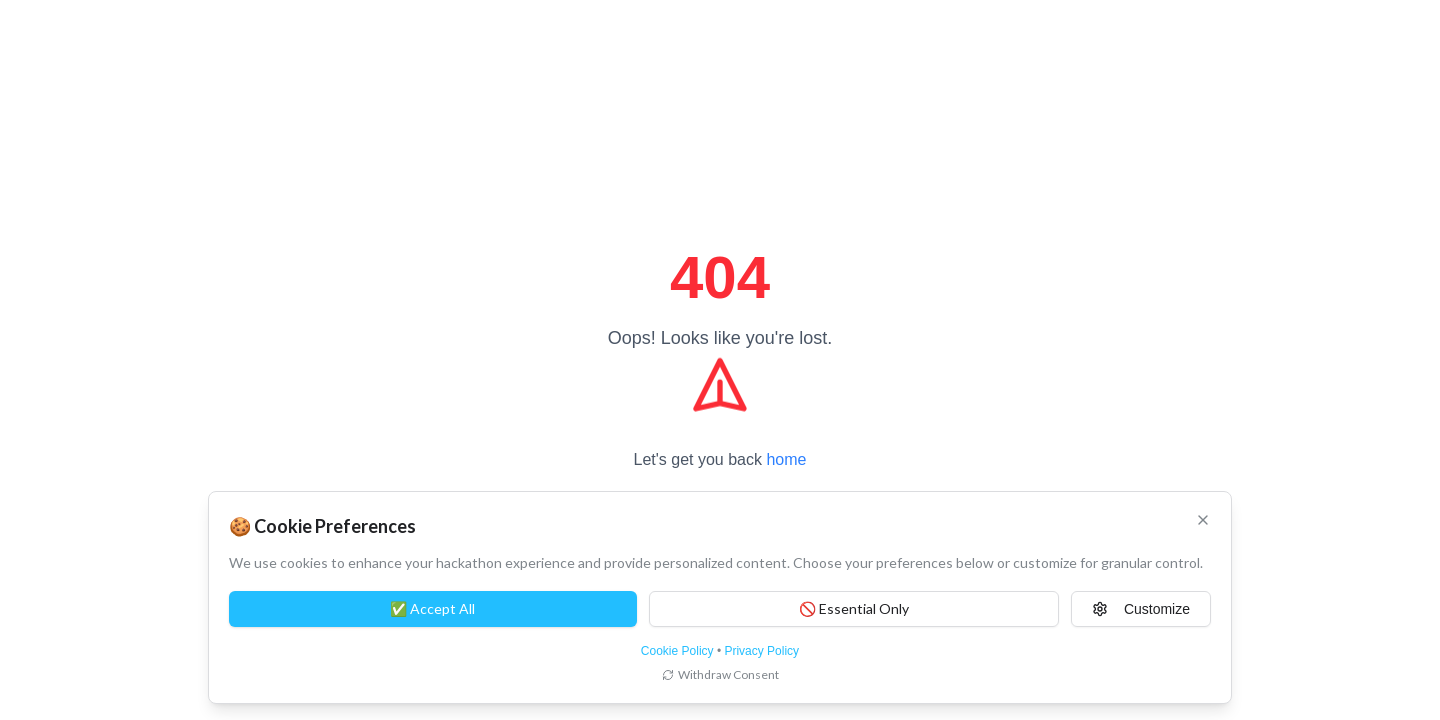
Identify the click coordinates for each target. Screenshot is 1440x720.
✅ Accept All (432, 608)
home (786, 459)
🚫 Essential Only (854, 608)
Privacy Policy (761, 651)
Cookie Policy (677, 651)
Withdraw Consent (720, 674)
